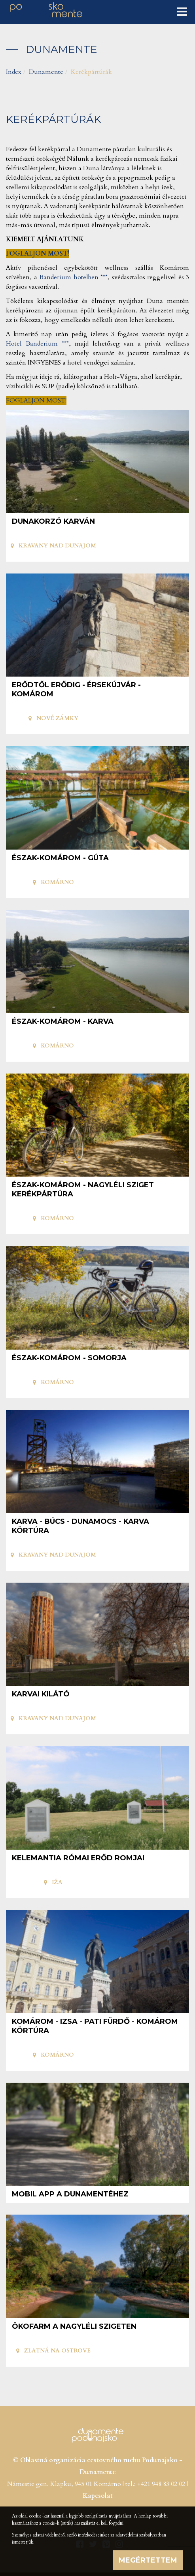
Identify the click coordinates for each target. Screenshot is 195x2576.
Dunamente (46, 72)
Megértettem (148, 2560)
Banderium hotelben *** (73, 277)
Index (13, 72)
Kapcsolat (98, 2495)
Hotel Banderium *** (37, 343)
